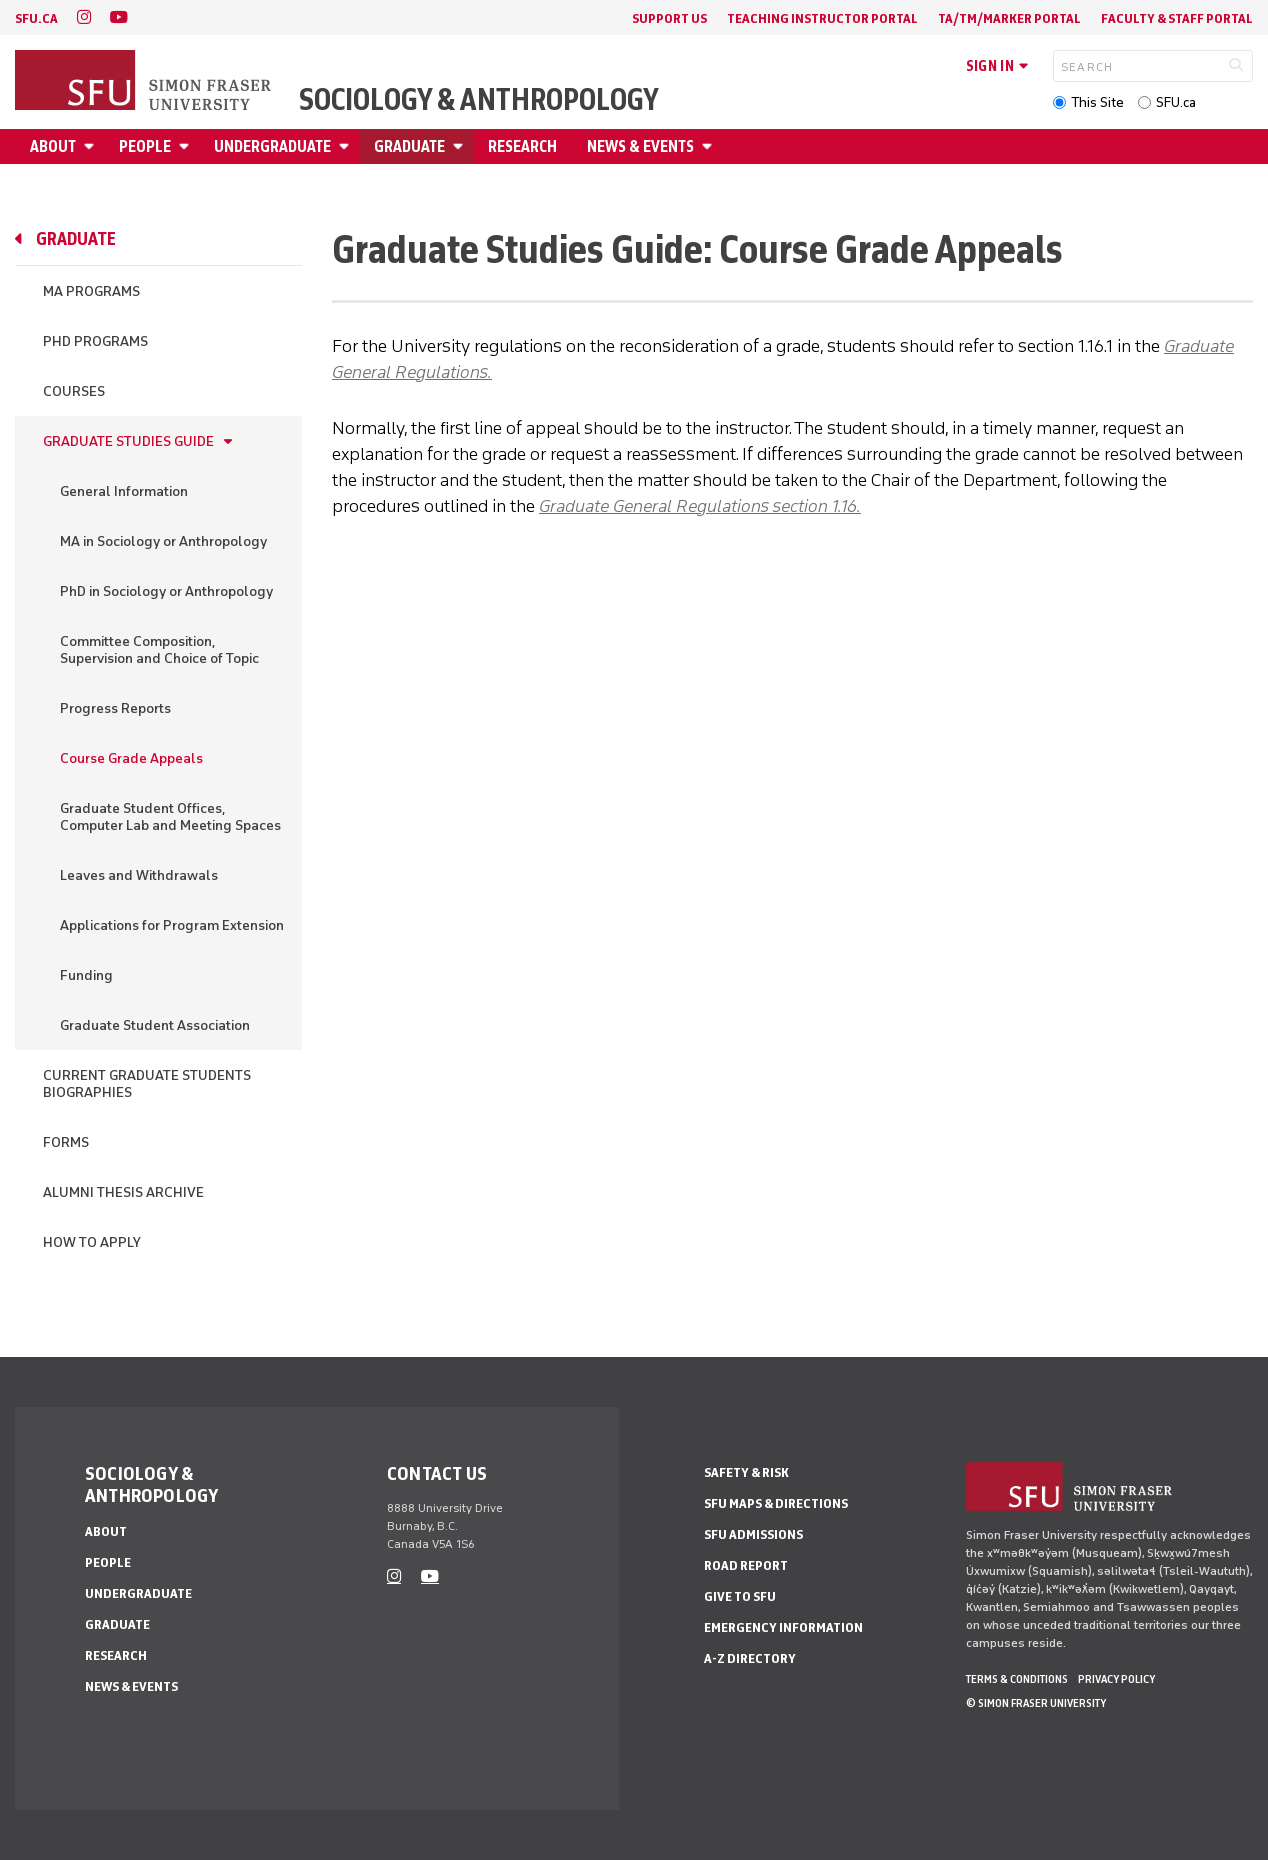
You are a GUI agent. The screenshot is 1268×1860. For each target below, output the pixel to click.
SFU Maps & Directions (776, 1503)
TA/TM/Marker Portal (1009, 18)
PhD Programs (95, 341)
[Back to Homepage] (145, 82)
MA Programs (91, 291)
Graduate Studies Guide (128, 441)
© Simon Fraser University (1036, 1703)
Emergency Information (783, 1627)
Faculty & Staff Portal (1177, 18)
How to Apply (92, 1242)
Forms (66, 1142)
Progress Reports (115, 708)
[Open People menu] (187, 146)
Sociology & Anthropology (479, 100)
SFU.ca (1176, 102)
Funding (86, 975)
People (145, 146)
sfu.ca (36, 18)
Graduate (409, 146)
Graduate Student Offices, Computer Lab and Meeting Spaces (170, 817)
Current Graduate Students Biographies (147, 1084)
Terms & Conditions (1017, 1679)
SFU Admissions (753, 1534)
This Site (1097, 102)
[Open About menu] (92, 146)
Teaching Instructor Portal (822, 18)
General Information (124, 491)
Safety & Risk (746, 1472)
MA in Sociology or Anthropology (163, 541)
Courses (74, 391)
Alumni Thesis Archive (123, 1192)
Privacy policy (1116, 1679)
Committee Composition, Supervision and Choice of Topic (159, 650)
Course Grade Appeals (131, 758)
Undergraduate (272, 146)
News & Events (640, 146)
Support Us (669, 18)
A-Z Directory (750, 1658)
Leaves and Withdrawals (139, 875)
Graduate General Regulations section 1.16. (700, 506)
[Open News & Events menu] (710, 146)
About (53, 146)
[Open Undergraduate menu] (347, 146)
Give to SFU (740, 1596)
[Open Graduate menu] (461, 146)
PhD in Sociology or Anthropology (166, 591)
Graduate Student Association (155, 1025)
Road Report (746, 1565)
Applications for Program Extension (172, 925)
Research (522, 146)
